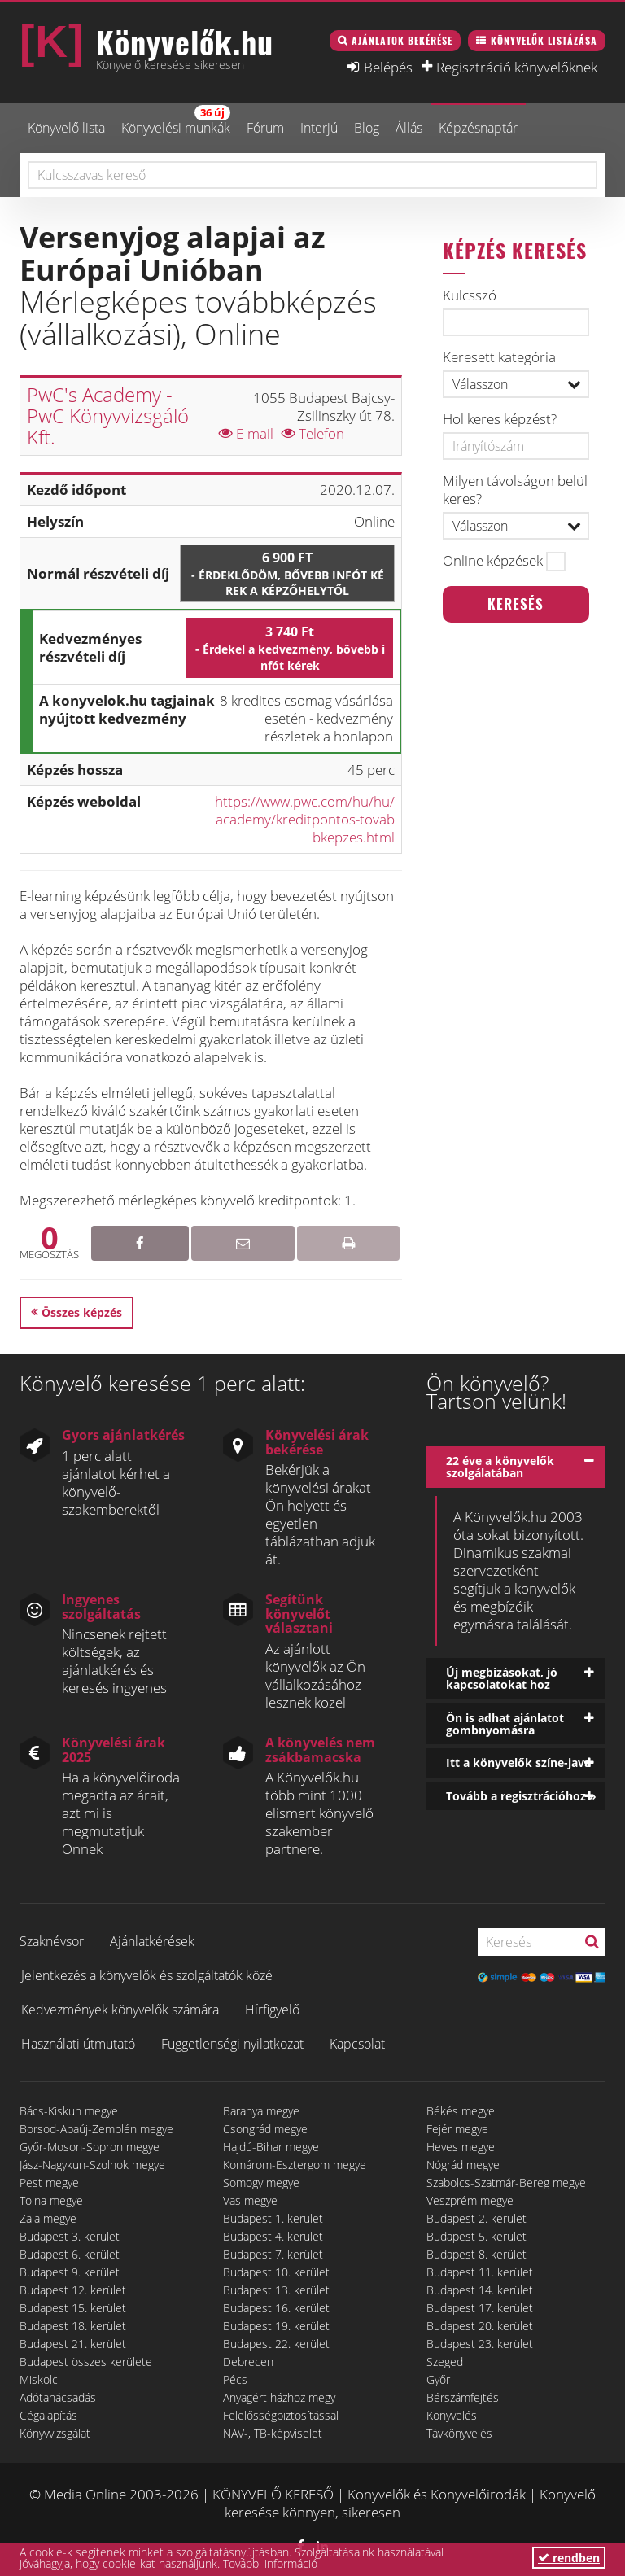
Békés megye (460, 2111)
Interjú (319, 128)
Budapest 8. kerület (476, 2254)
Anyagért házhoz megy (279, 2397)
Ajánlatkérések (152, 1941)
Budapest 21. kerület (73, 2343)
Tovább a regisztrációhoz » (521, 1796)
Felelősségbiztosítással (281, 2415)
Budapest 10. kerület (276, 2272)
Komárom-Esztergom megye (294, 2164)
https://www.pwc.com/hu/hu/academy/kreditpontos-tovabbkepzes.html (305, 819)
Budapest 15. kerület (73, 2308)
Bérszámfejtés (462, 2397)
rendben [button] (569, 2557)
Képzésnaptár (478, 128)
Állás (409, 128)
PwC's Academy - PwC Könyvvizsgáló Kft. (108, 416)
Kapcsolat (357, 2044)
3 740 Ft (289, 648)
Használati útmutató (78, 2044)
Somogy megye (261, 2182)
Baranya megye (261, 2111)
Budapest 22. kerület (276, 2343)
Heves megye (460, 2146)
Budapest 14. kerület (479, 2290)
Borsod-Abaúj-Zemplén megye (96, 2128)
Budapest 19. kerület (276, 2325)
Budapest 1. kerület (273, 2218)
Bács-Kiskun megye (69, 2111)
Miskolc (39, 2379)
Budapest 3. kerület (70, 2236)
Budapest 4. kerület (273, 2236)
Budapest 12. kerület (73, 2290)
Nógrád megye (463, 2164)
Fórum (265, 128)
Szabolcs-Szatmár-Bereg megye (506, 2182)
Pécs (235, 2379)
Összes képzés (82, 1312)
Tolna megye (51, 2200)
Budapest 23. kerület (479, 2343)
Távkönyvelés (459, 2433)
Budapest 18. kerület (73, 2325)
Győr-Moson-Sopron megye (90, 2146)
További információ (270, 2563)
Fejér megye (457, 2128)
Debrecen (248, 2361)
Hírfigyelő (272, 2009)
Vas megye (250, 2200)
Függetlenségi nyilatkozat (232, 2044)
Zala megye (48, 2218)
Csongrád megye (265, 2128)
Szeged (444, 2361)
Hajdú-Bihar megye (271, 2146)
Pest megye (49, 2182)
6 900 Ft (287, 574)
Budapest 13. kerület (276, 2290)
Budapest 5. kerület (476, 2236)
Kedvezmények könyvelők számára (120, 2009)
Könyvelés (451, 2415)
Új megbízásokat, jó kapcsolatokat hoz (501, 1678)
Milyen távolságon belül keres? (515, 490)
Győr (438, 2379)
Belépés (388, 66)
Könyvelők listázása (544, 40)
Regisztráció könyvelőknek (516, 66)
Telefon (313, 433)
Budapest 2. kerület (476, 2218)
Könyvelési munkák (175, 121)
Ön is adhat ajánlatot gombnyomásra (505, 1724)
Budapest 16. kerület (276, 2308)
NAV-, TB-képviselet (272, 2433)
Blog (366, 128)
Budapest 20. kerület (479, 2325)
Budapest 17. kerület (479, 2308)
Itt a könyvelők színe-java (518, 1762)
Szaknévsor (52, 1941)
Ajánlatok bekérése (402, 40)
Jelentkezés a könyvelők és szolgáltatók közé (147, 1975)
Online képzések (493, 561)
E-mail (246, 433)
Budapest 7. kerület (273, 2254)
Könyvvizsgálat (55, 2433)
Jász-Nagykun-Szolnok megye (92, 2164)
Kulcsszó (469, 295)
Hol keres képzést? (500, 419)
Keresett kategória (499, 357)
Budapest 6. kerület (70, 2254)
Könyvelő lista (66, 128)
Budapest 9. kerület (70, 2272)
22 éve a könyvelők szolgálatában (500, 1466)
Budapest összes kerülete (86, 2361)
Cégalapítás (48, 2415)
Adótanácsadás (58, 2397)
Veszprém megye (470, 2200)
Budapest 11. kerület (479, 2272)
